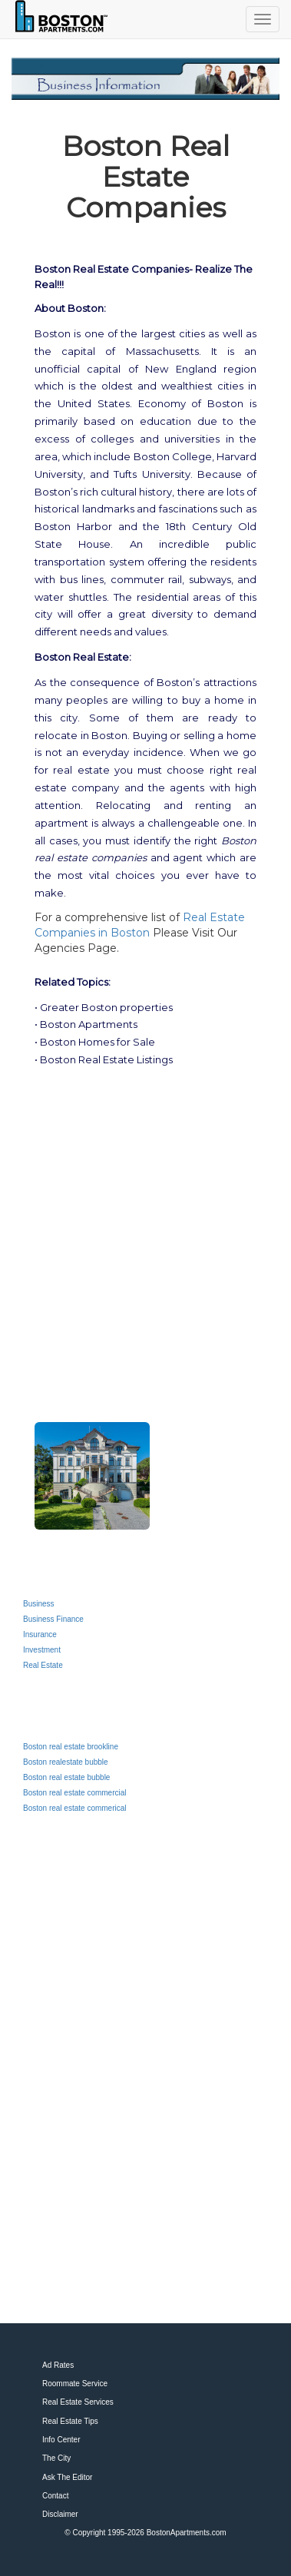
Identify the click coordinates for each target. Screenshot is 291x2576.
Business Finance (53, 1619)
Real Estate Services (78, 2402)
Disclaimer (60, 2514)
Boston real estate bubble (66, 1777)
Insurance (40, 1634)
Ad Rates (58, 2365)
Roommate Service (74, 2383)
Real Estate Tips (70, 2421)
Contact (55, 2495)
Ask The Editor (67, 2477)
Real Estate (43, 1665)
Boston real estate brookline (70, 1746)
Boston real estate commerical (75, 1808)
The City (56, 2458)
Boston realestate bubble (65, 1762)
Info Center (61, 2439)
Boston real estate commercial (75, 1793)
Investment (42, 1650)
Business (39, 1604)
